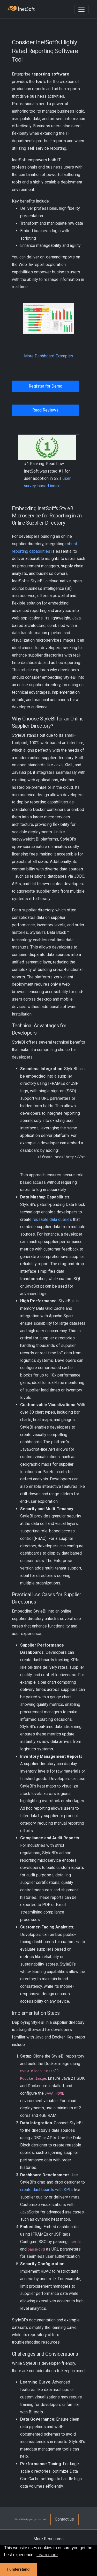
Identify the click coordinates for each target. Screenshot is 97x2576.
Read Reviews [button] (45, 410)
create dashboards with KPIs (46, 2189)
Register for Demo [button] (45, 386)
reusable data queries (52, 1219)
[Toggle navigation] (81, 9)
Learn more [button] (47, 2555)
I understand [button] (18, 2569)
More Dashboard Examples (48, 356)
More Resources (48, 2538)
